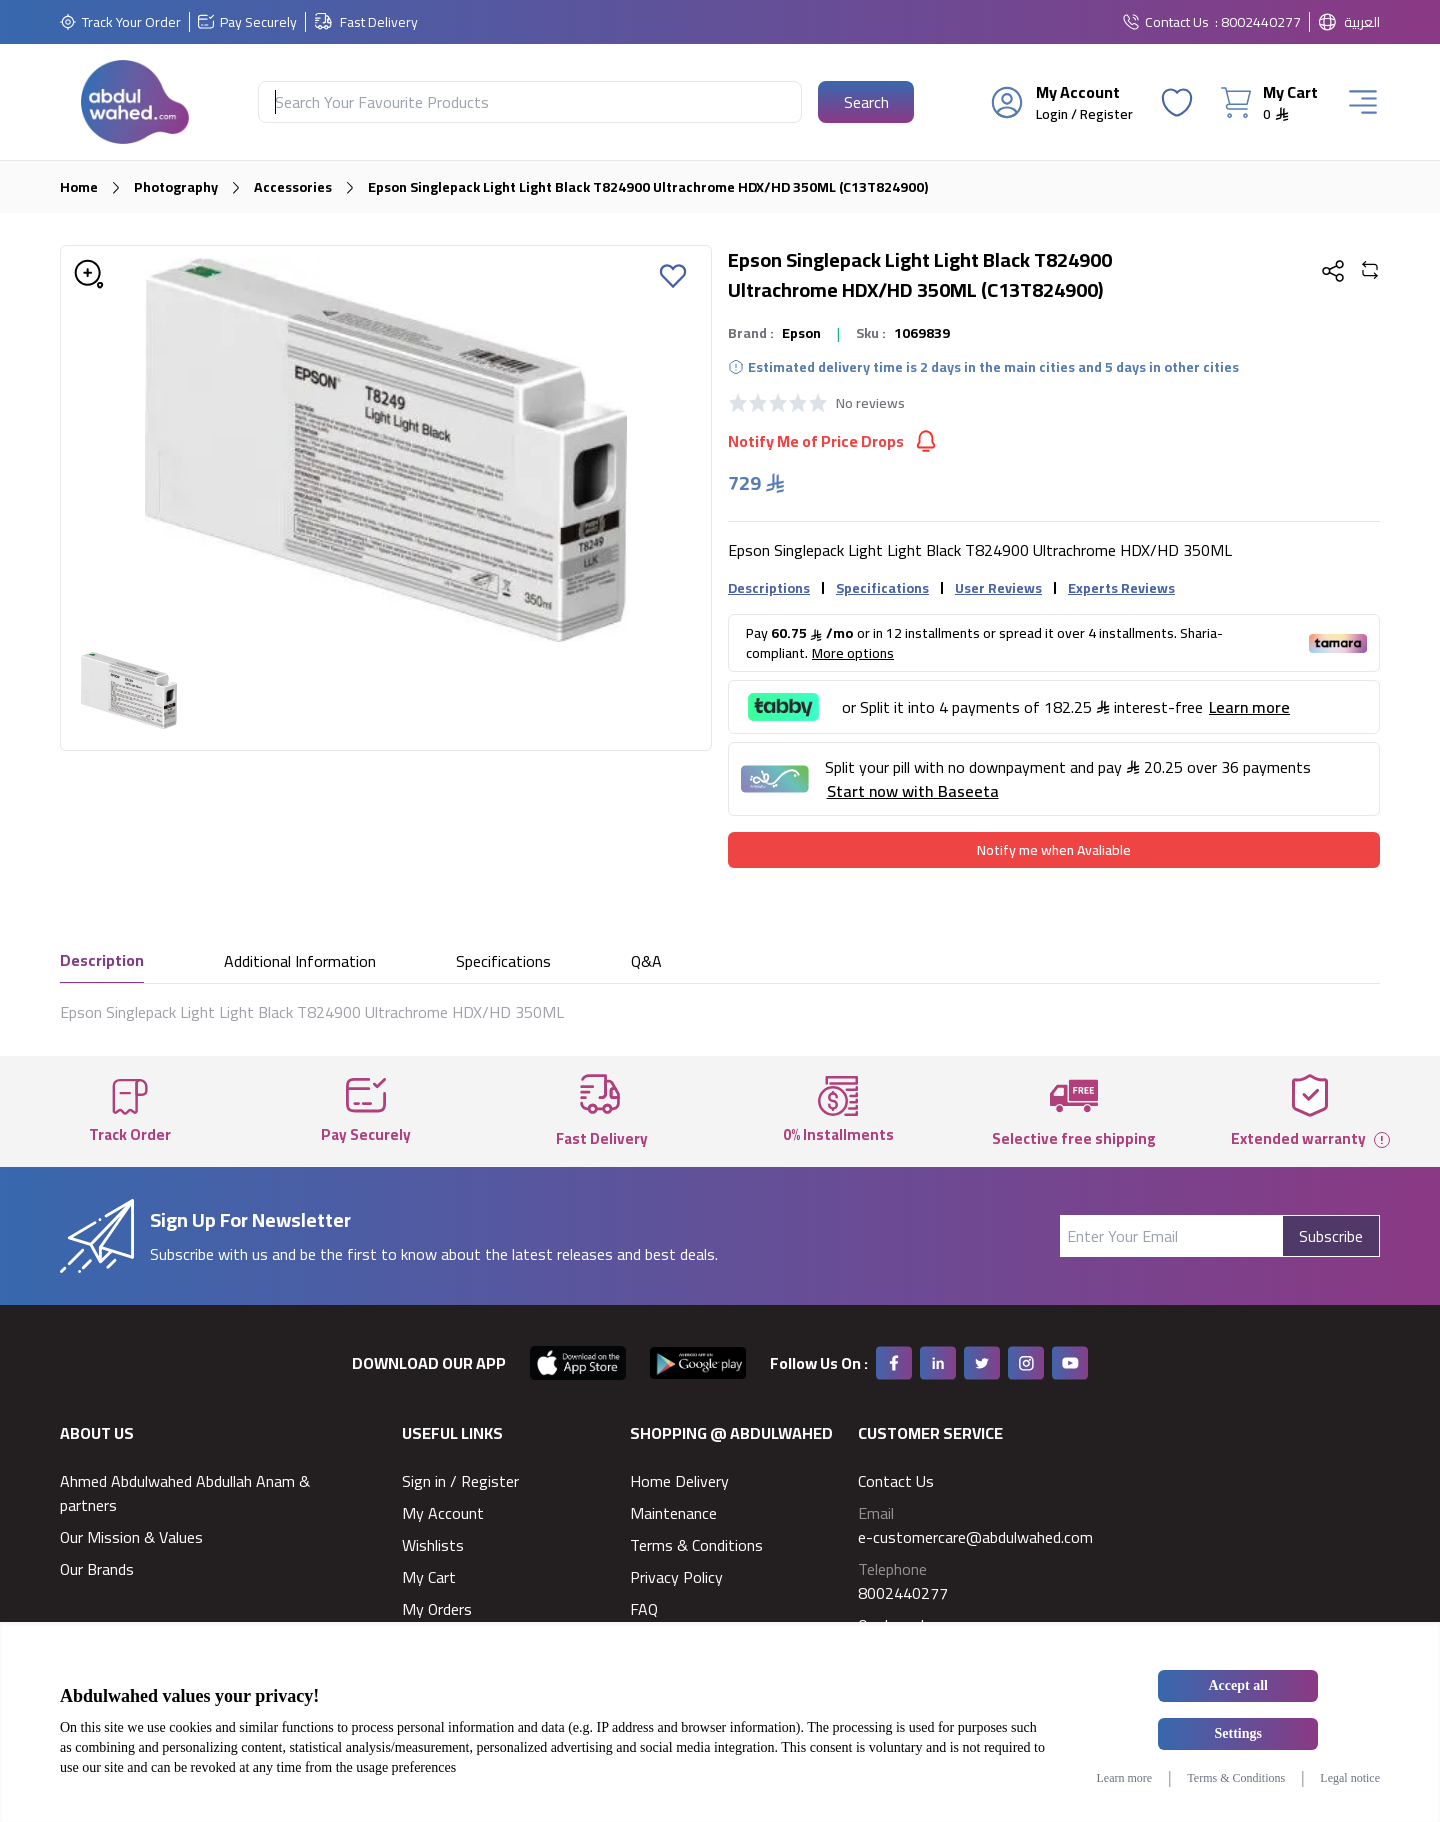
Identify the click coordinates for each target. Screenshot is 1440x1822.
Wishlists (433, 1545)
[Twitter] (982, 1363)
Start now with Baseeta (913, 791)
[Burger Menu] (1363, 102)
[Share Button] (1333, 271)
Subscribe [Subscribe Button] (1331, 1236)
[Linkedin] (938, 1363)
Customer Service (930, 1433)
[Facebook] (894, 1363)
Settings (1238, 1733)
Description (102, 961)
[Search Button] (866, 102)
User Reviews (998, 588)
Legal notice (1350, 1778)
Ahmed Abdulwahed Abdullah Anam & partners (185, 1493)
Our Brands (97, 1569)
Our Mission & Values (131, 1537)
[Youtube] (1070, 1363)
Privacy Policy (676, 1577)
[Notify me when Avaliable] (1054, 850)
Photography (176, 187)
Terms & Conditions (696, 1545)
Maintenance (673, 1513)
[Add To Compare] (1370, 272)
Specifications (882, 588)
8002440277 (903, 1593)
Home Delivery (679, 1481)
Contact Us (1177, 22)
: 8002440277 (1258, 22)
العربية (1362, 22)
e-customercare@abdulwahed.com (975, 1537)
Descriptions (769, 588)
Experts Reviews (1121, 588)
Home (79, 187)
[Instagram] (1026, 1363)
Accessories (293, 187)
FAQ (644, 1609)
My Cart (429, 1577)
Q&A (646, 962)
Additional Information (300, 962)
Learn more (1124, 1778)
